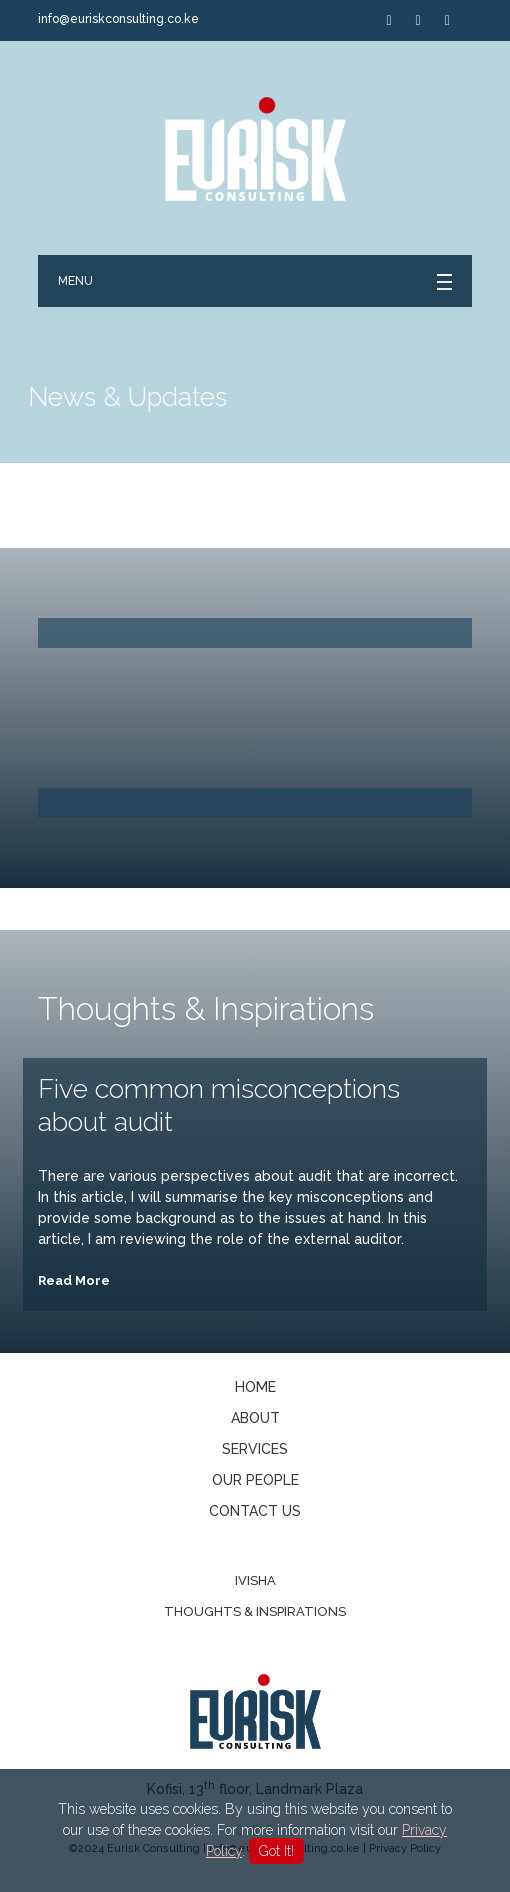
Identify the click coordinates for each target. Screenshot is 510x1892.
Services (255, 1449)
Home (255, 1387)
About (255, 1418)
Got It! (276, 1851)
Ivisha (255, 1580)
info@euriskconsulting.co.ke (118, 19)
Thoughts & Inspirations (255, 1611)
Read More (74, 1280)
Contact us (255, 1511)
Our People (255, 1480)
